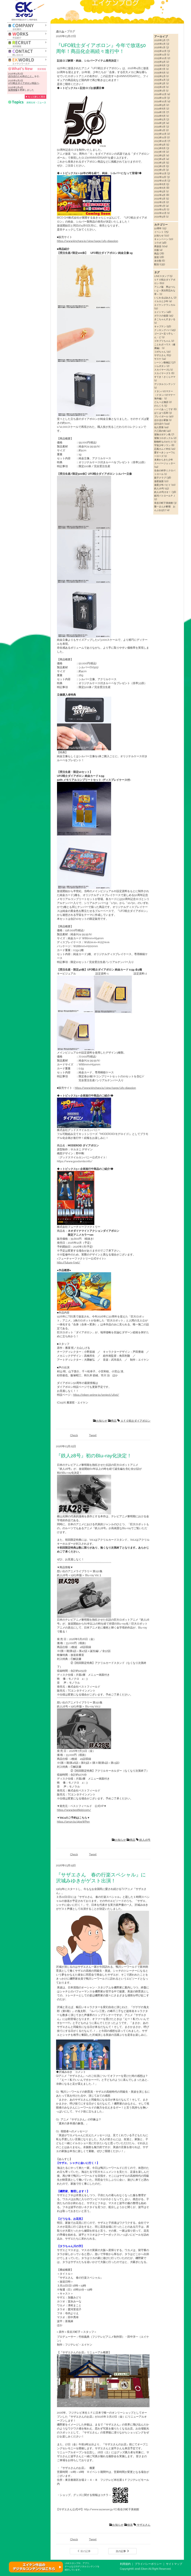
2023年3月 (159, 162)
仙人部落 (159, 427)
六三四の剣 (160, 430)
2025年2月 (159, 87)
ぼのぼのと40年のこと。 (21, 76)
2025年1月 (159, 90)
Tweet (92, 1435)
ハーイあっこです (163, 409)
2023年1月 (159, 169)
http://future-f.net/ (68, 1262)
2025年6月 (160, 72)
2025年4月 (160, 79)
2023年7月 (159, 151)
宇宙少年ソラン (162, 445)
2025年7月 (159, 69)
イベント (159, 231)
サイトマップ (174, 2563)
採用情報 (12, 89)
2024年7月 (159, 112)
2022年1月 (159, 205)
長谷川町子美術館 (163, 502)
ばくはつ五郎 (161, 412)
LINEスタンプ (161, 276)
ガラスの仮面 (161, 315)
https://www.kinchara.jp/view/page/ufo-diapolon (87, 240)
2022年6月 (160, 187)
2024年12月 (160, 94)
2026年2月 (160, 43)
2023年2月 (159, 166)
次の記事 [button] (122, 2551)
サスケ (157, 358)
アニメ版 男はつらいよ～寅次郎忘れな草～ (164, 290)
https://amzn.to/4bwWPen (73, 1821)
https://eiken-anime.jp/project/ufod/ (96, 1394)
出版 (156, 249)
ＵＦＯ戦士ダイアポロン (133, 1420)
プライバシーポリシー (148, 2563)
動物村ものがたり (163, 441)
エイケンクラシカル (164, 304)
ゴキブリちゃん (162, 340)
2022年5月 (159, 191)
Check (74, 1435)
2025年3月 (159, 83)
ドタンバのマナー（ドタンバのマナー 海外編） (166, 395)
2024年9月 (160, 105)
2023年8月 (160, 148)
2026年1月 (159, 47)
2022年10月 (160, 180)
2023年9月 (160, 144)
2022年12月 (160, 173)
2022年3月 (159, 198)
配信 (156, 264)
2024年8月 (160, 108)
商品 (112, 1420)
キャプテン (160, 326)
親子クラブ (160, 477)
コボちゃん (160, 351)
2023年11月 (160, 137)
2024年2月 (159, 126)
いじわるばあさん (163, 297)
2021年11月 (160, 209)
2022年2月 (159, 202)
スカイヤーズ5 (162, 369)
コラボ (157, 242)
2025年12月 (160, 51)
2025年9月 (160, 61)
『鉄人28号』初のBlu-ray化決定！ (94, 1455)
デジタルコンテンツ (164, 384)
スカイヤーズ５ (162, 373)
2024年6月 (160, 115)
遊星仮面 (159, 481)
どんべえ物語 (161, 402)
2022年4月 (159, 195)
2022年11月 (160, 177)
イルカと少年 (161, 301)
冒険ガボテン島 (162, 434)
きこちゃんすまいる (164, 319)
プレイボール (161, 416)
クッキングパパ (162, 330)
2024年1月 (159, 130)
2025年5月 (160, 76)
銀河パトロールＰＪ (164, 495)
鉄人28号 (143, 1839)
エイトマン (160, 312)
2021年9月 (159, 216)
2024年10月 (160, 101)
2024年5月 (160, 119)
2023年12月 (160, 133)
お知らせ (100, 1420)
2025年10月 (160, 58)
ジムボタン (160, 366)
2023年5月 (159, 155)
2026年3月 (160, 40)
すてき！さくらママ (164, 376)
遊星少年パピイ (162, 484)
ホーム (60, 31)
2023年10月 (160, 141)
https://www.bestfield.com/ (74, 1809)
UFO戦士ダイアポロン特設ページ (26, 83)
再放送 (157, 246)
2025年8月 (160, 65)
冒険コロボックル (163, 438)
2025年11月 (160, 54)
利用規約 (125, 2563)
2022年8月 (160, 184)
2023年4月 (159, 159)
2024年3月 (159, 123)
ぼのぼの (159, 423)
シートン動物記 (162, 362)
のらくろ (159, 405)
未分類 (157, 260)
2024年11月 (160, 97)
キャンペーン (161, 239)
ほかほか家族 (161, 420)
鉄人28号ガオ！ (162, 492)
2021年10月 (160, 213)
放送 (128, 2524)
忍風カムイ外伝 (162, 448)
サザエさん (141, 2524)
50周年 (158, 228)
